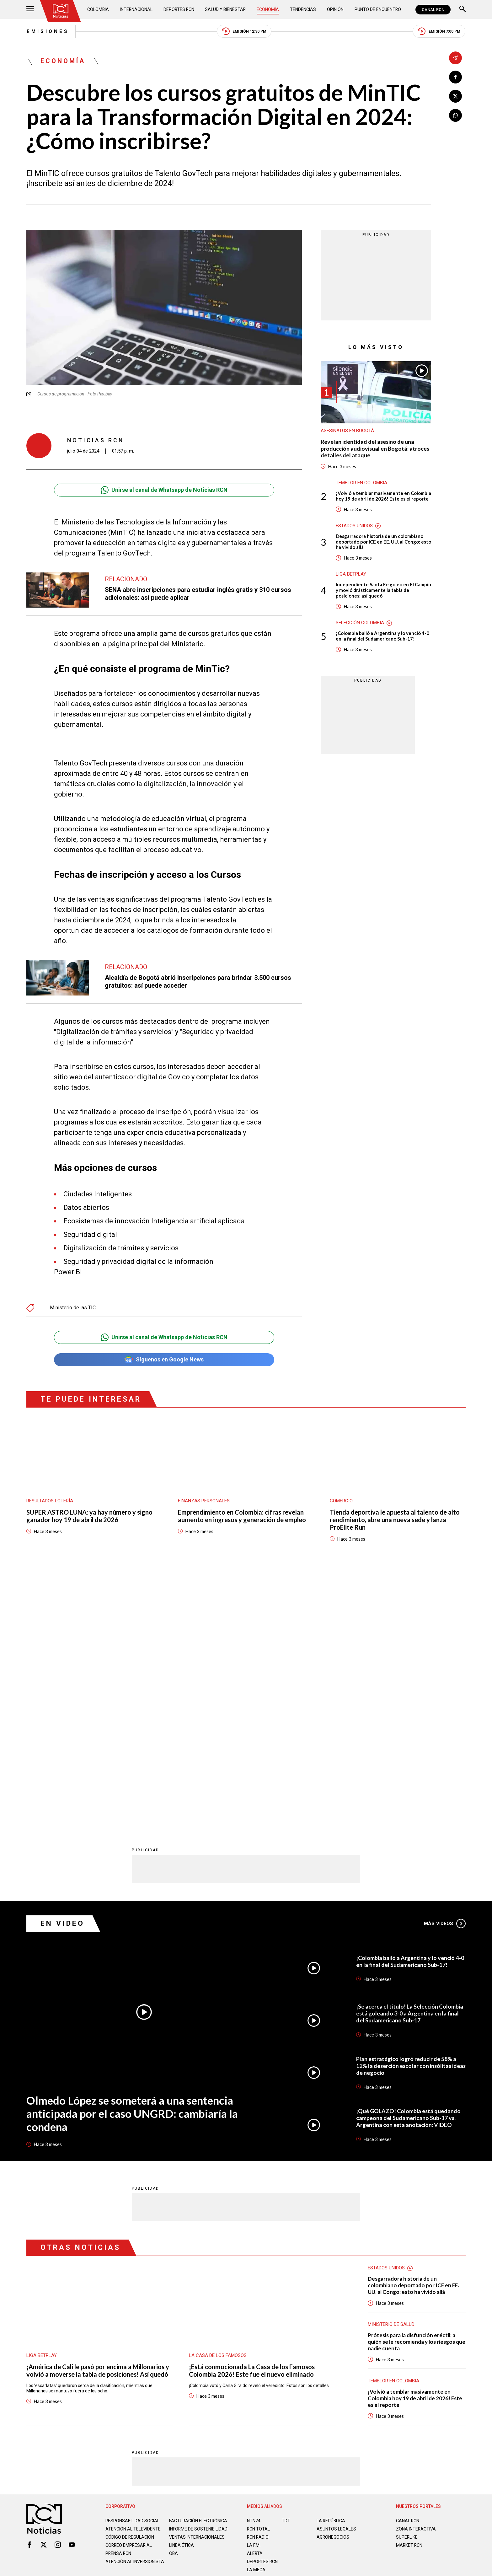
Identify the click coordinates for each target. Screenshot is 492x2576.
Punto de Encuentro (377, 9)
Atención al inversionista (120, 2320)
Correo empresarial (129, 2300)
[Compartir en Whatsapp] (455, 115)
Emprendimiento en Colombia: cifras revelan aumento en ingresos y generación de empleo (242, 1516)
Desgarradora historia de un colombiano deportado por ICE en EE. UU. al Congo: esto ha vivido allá (383, 542)
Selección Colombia (360, 623)
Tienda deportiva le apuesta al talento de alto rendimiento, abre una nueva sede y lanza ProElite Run (395, 1520)
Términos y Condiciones (345, 2348)
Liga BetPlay (351, 574)
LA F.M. (253, 2295)
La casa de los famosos (218, 2106)
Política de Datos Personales (232, 2348)
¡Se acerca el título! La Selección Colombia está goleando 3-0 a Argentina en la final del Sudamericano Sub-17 (409, 1764)
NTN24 (253, 2271)
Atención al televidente (133, 2279)
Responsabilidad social (132, 2271)
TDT (286, 2271)
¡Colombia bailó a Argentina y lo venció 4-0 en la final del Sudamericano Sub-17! (382, 636)
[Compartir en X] (455, 96)
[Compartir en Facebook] (455, 77)
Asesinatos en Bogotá (347, 431)
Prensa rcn (118, 2308)
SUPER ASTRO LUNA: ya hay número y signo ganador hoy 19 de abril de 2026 (89, 1516)
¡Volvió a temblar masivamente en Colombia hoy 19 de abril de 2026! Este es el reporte (383, 496)
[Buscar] (462, 9)
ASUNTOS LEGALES (336, 2279)
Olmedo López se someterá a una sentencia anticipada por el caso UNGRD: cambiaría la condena (132, 1864)
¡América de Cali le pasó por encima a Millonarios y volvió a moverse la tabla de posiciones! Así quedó (97, 2120)
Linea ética (181, 2300)
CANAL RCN (433, 9)
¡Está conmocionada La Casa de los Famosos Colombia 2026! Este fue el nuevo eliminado (252, 2120)
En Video (62, 1674)
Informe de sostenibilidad (186, 2282)
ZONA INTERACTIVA (416, 2279)
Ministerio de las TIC (73, 1308)
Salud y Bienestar (226, 9)
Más (445, 1673)
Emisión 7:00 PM (439, 31)
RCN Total (258, 2279)
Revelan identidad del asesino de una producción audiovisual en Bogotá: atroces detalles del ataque (375, 448)
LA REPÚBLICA (331, 2271)
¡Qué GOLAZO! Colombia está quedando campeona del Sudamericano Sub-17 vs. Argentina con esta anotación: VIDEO (408, 1868)
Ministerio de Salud (391, 2075)
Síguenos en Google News (164, 1359)
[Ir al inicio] (60, 11)
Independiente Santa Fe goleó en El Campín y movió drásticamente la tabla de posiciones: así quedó (383, 590)
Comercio (341, 1501)
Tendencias (303, 9)
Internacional (136, 9)
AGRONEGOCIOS (333, 2287)
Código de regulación (129, 2292)
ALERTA (255, 2303)
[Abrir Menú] (30, 9)
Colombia (98, 9)
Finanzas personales (204, 1501)
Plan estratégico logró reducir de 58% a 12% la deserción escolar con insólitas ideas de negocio (406, 1816)
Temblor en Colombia (361, 483)
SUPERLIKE (407, 2287)
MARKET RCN (409, 2295)
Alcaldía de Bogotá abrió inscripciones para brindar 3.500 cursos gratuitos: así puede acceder (198, 981)
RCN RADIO (258, 2287)
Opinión (335, 9)
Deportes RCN (179, 9)
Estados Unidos (354, 526)
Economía (268, 9)
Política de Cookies (291, 2348)
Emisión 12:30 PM (244, 31)
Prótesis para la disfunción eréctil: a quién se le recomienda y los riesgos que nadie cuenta (416, 2092)
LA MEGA (256, 2320)
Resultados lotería (49, 1501)
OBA (173, 2308)
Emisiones (47, 31)
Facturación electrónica (198, 2271)
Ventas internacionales (197, 2292)
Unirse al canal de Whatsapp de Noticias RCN (163, 490)
